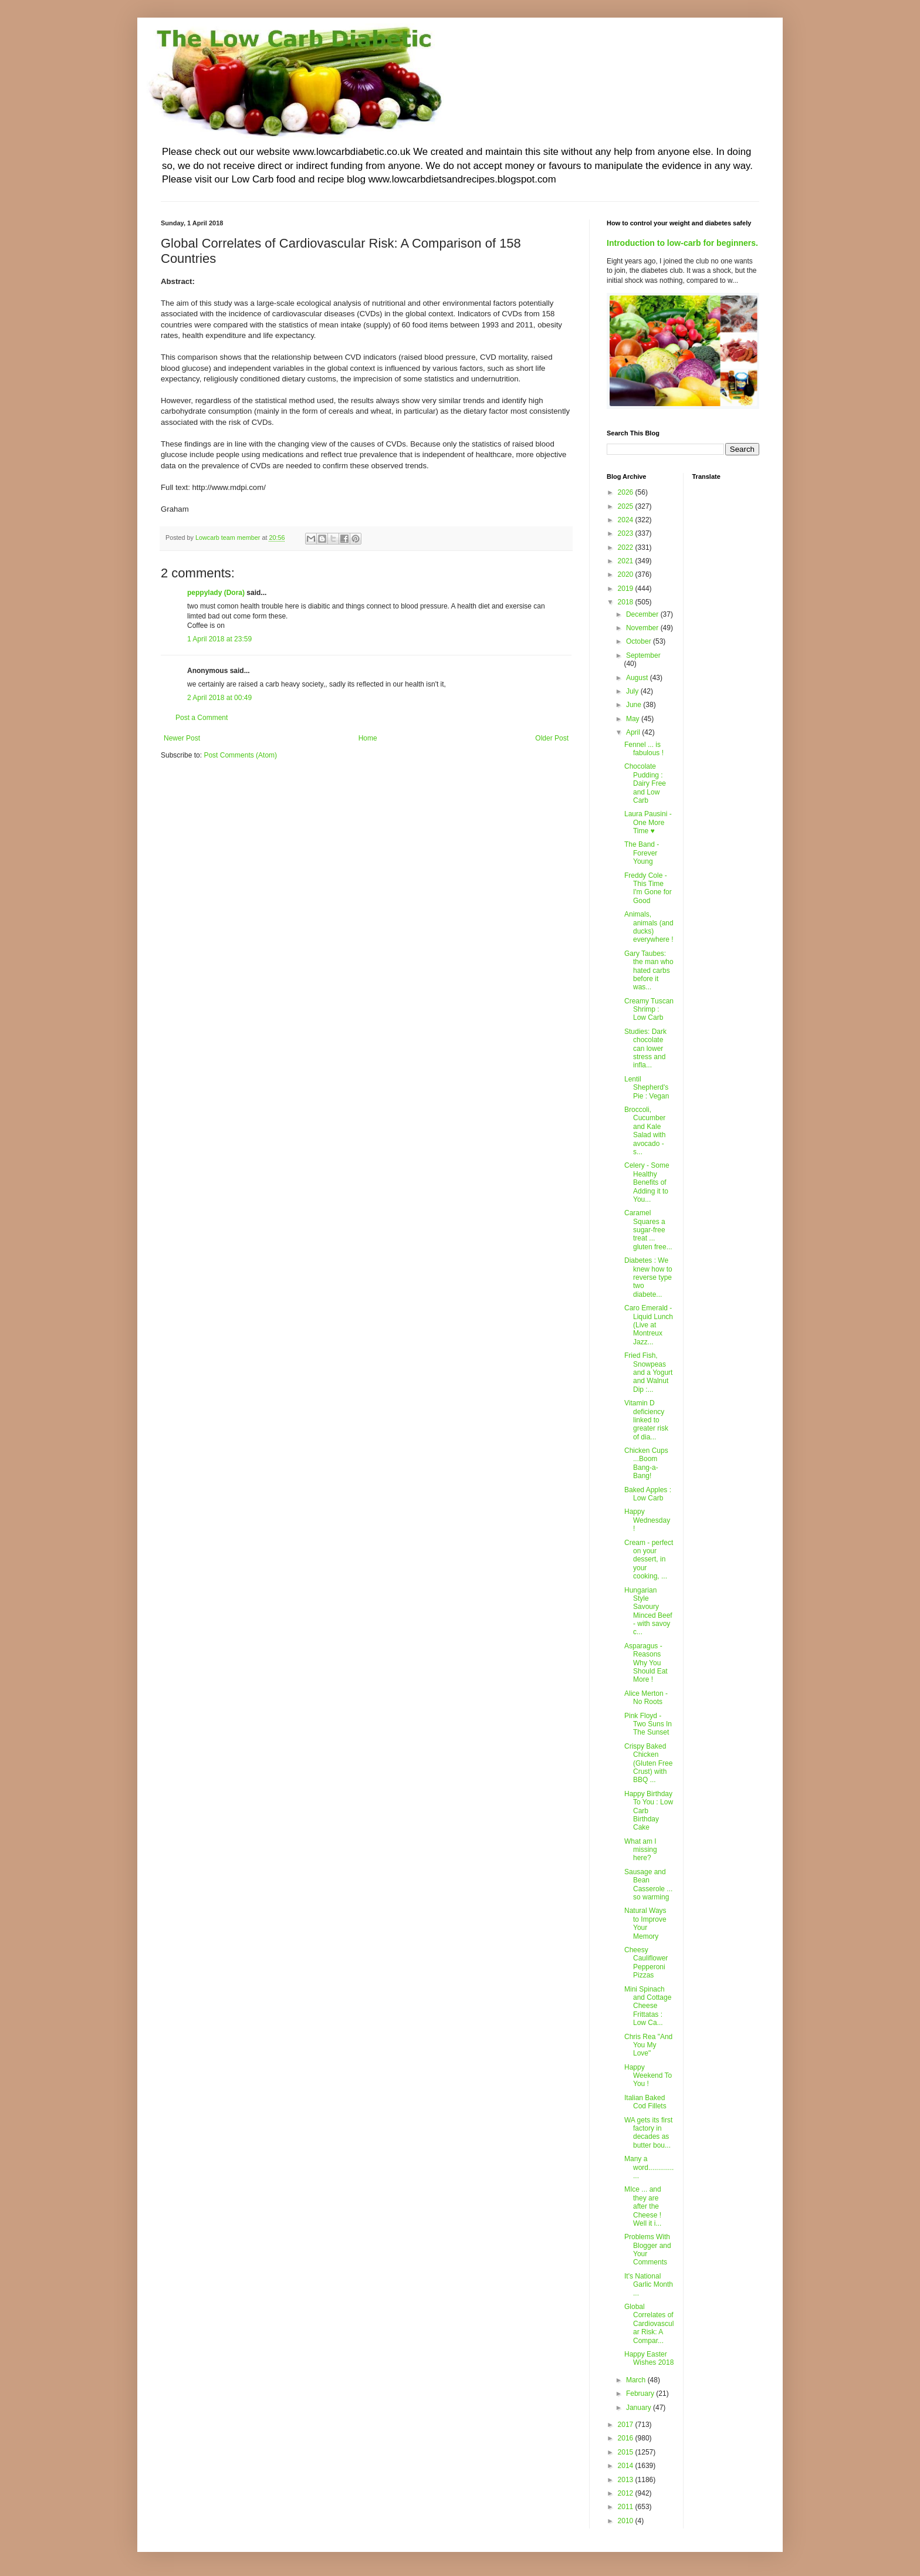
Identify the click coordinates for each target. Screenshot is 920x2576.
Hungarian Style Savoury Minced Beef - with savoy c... (648, 1611)
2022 (626, 547)
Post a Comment (201, 718)
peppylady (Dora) (216, 593)
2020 (626, 574)
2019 (626, 588)
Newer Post (182, 738)
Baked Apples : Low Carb (647, 1494)
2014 (626, 2466)
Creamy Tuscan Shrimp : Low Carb (649, 1009)
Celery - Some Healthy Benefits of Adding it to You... (646, 1182)
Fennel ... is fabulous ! (644, 749)
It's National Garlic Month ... (648, 2284)
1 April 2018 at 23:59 (219, 639)
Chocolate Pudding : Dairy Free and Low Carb (645, 783)
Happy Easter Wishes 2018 (649, 2358)
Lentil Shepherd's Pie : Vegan (646, 1087)
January (639, 2407)
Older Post (552, 738)
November (643, 628)
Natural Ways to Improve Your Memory (645, 1923)
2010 (626, 2521)
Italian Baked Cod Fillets (645, 2102)
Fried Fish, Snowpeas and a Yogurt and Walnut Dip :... (648, 1372)
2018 (626, 602)
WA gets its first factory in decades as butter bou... (648, 2132)
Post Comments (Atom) (240, 755)
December (643, 614)
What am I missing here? (640, 1849)
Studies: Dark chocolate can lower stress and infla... (645, 1048)
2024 (626, 520)
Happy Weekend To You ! (648, 2075)
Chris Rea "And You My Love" (648, 2045)
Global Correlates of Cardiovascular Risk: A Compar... (649, 2324)
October (639, 641)
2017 (626, 2425)
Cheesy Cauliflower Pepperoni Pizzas (646, 1962)
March (637, 2380)
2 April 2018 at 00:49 (219, 698)
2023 (626, 533)
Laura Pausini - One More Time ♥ (648, 822)
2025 (626, 506)
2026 (626, 492)
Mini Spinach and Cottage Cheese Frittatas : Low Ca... (647, 2006)
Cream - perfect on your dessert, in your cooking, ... (648, 1560)
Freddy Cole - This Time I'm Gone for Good (648, 888)
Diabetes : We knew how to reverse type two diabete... (648, 1277)
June (634, 705)
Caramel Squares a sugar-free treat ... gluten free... (648, 1230)
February (641, 2393)
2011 (626, 2507)
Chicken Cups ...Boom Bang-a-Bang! (646, 1463)
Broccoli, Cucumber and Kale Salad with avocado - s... (644, 1131)
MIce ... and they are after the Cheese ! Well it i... (642, 2206)
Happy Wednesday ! (647, 1520)
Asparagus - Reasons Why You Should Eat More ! (646, 1663)
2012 (626, 2493)
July (633, 691)
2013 (626, 2480)
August (638, 678)
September (643, 655)
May (633, 719)
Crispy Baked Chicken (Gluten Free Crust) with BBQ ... (648, 1763)
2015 (626, 2452)
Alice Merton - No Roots (646, 1697)
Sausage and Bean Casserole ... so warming (648, 1884)
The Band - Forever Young (641, 853)
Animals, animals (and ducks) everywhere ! (649, 927)
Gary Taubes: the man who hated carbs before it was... (649, 970)
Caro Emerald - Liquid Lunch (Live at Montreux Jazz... (648, 1325)
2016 (626, 2438)
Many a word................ (649, 2167)
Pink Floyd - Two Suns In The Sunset (648, 1724)
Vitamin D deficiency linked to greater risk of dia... (646, 1420)
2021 (626, 561)
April (634, 732)
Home (367, 738)
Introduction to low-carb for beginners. (682, 243)
